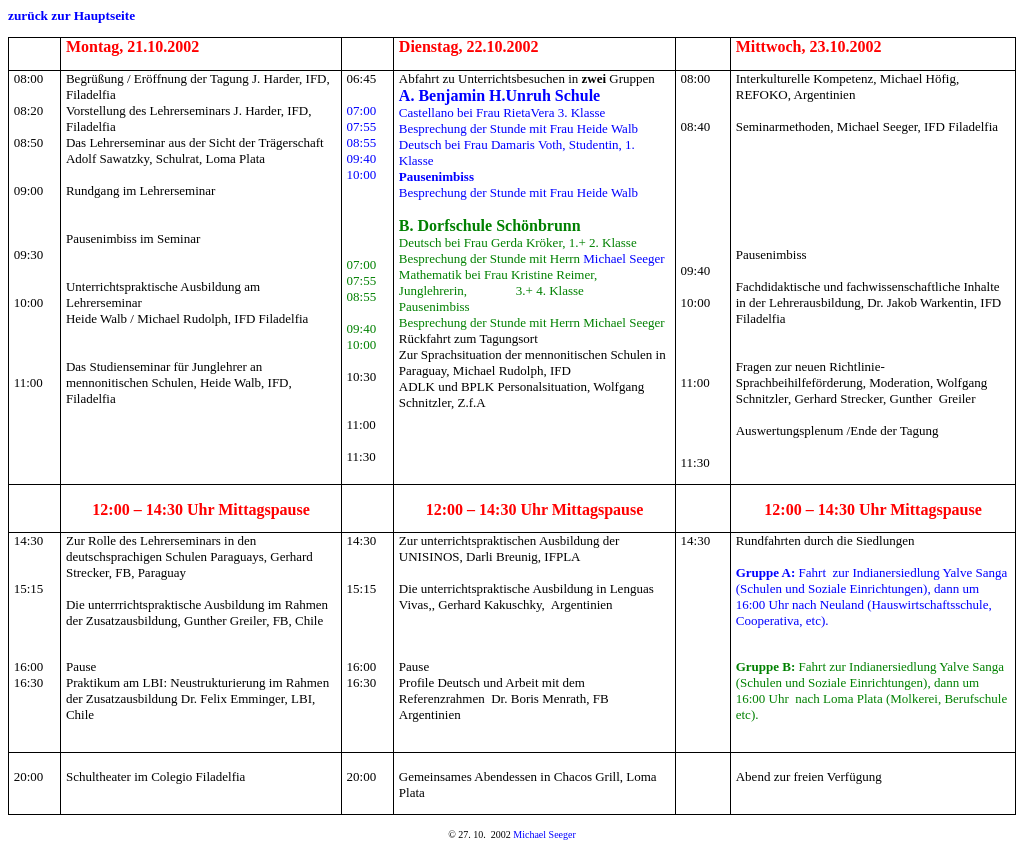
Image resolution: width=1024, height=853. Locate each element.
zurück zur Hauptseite (71, 15)
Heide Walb (607, 128)
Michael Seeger (623, 258)
